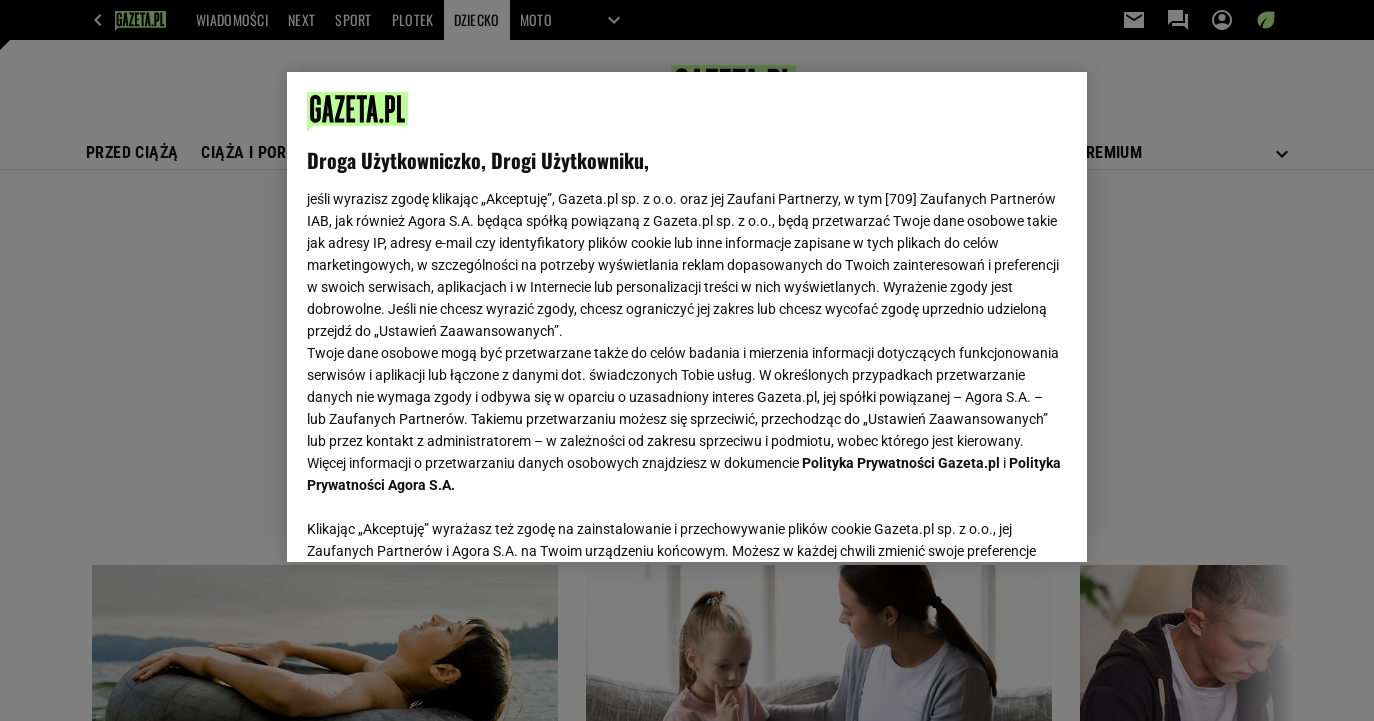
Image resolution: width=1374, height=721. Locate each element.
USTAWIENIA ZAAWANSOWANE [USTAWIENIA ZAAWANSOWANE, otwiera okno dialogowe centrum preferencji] (437, 522)
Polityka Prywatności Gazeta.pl (901, 463)
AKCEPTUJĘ (999, 523)
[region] (687, 317)
